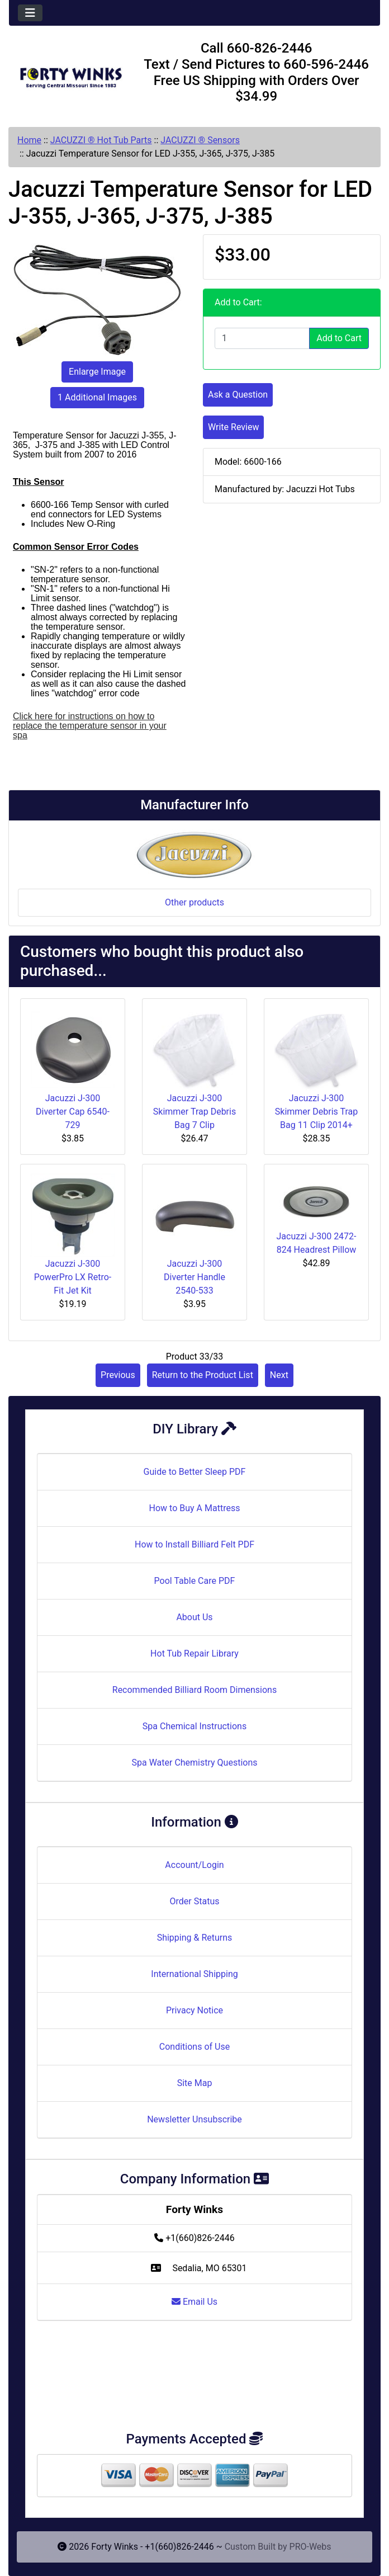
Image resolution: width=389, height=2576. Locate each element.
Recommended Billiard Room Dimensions (194, 1690)
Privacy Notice (194, 2010)
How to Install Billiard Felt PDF (194, 1544)
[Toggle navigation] (30, 12)
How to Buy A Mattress (194, 1508)
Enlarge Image (97, 371)
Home (29, 140)
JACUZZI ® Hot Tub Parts (101, 140)
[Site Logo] (70, 75)
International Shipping (194, 1974)
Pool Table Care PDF (194, 1580)
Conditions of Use (194, 2046)
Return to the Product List (202, 1375)
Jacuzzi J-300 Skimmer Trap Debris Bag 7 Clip (194, 1111)
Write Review (233, 427)
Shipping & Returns (195, 1937)
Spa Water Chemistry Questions (194, 1762)
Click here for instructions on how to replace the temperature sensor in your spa (90, 725)
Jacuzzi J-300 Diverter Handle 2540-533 (194, 1277)
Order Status (195, 1901)
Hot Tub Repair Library (194, 1653)
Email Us (194, 2301)
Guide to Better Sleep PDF (195, 1471)
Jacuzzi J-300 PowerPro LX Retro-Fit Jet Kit (73, 1277)
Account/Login (194, 1865)
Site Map (194, 2083)
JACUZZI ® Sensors (200, 140)
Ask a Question (238, 394)
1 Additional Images (97, 397)
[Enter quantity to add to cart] (262, 338)
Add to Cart (339, 338)
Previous (118, 1375)
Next (279, 1375)
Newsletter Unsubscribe (194, 2119)
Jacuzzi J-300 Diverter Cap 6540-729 (73, 1111)
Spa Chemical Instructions (194, 1726)
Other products (194, 902)
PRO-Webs (310, 2546)
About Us (194, 1617)
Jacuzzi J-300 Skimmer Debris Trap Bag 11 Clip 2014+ (316, 1111)
